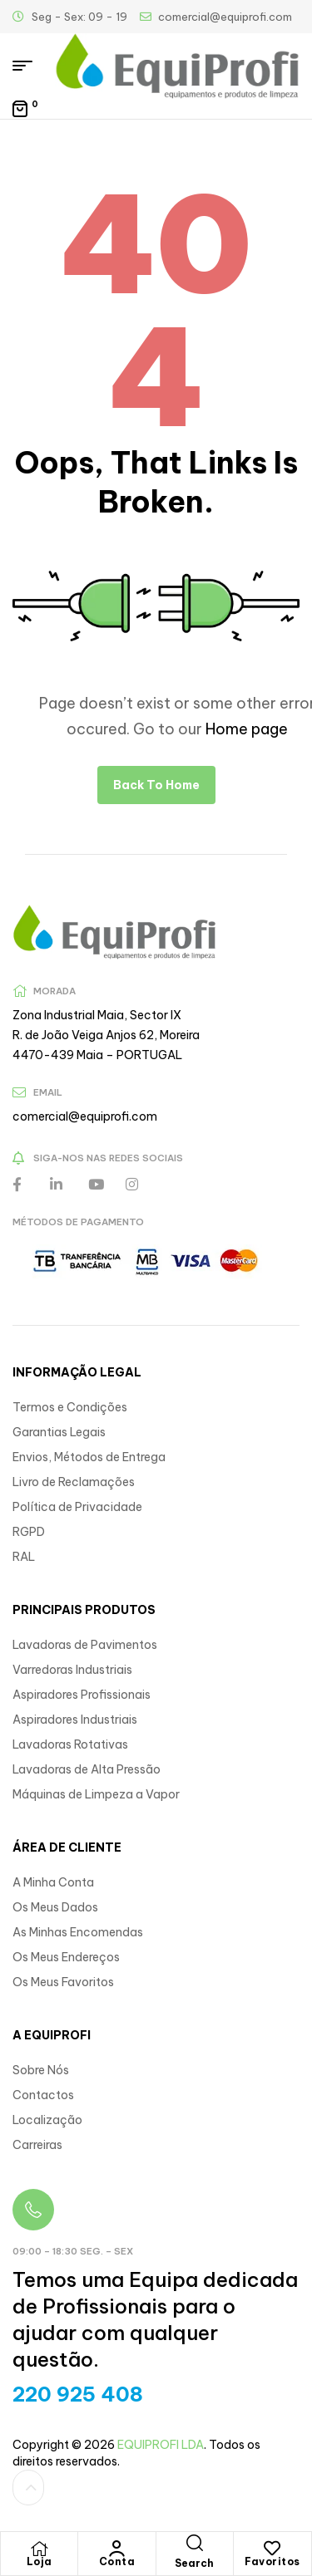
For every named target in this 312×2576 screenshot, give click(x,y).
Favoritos (272, 2561)
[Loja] (39, 2548)
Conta (117, 2561)
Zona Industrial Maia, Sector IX (96, 1015)
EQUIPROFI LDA (160, 2444)
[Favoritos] (272, 2548)
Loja (39, 2561)
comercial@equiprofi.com (84, 1116)
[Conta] (116, 2548)
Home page (247, 728)
